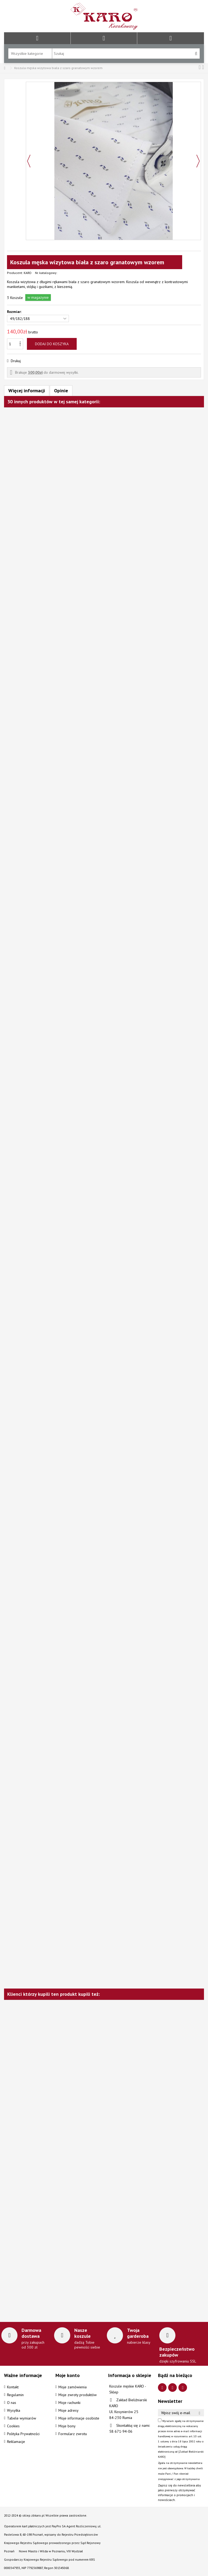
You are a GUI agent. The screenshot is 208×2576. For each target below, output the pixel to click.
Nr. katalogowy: (46, 273)
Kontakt (13, 2387)
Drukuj (15, 360)
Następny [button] (198, 161)
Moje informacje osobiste (78, 2418)
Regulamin (15, 2394)
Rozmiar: (15, 311)
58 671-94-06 (120, 2431)
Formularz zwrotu (72, 2433)
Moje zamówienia (72, 2387)
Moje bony (67, 2426)
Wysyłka (13, 2410)
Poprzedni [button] (29, 161)
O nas (11, 2402)
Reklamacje (16, 2441)
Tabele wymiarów (21, 2418)
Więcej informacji (26, 390)
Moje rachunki (69, 2402)
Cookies (13, 2426)
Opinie (61, 390)
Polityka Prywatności (23, 2433)
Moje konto (67, 2375)
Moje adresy (68, 2410)
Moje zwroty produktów (77, 2394)
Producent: (15, 273)
